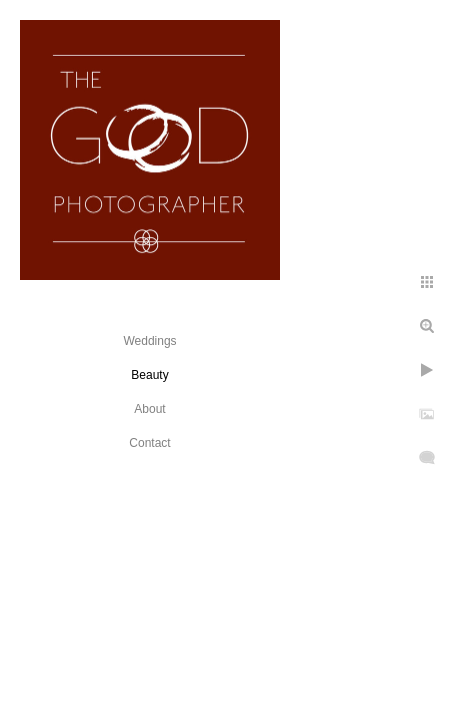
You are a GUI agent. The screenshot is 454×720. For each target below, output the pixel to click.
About (149, 409)
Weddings (149, 341)
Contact (149, 443)
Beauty (149, 375)
